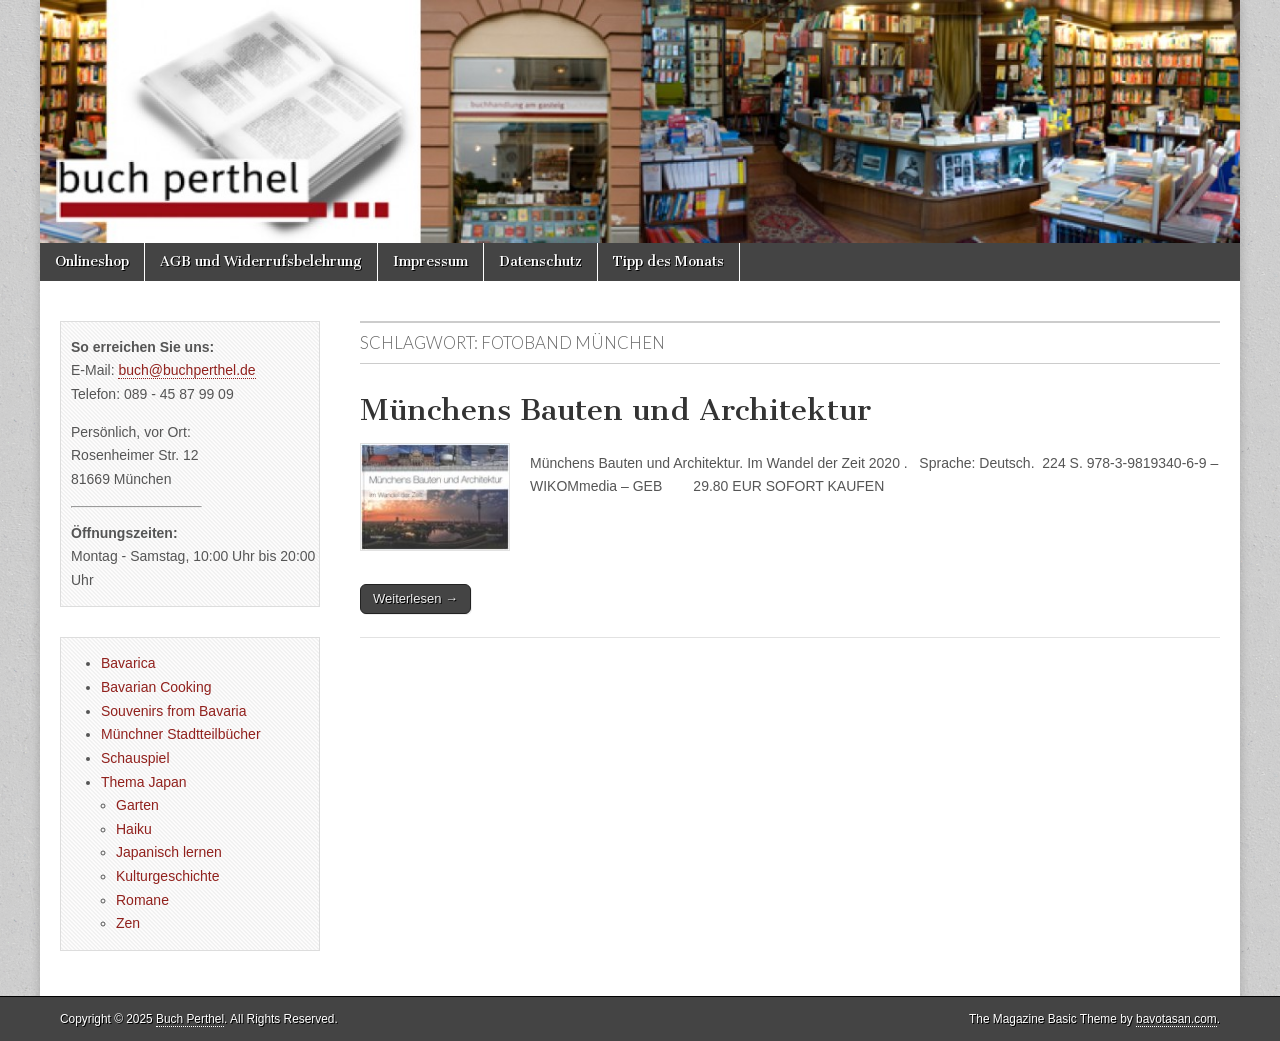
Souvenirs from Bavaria (174, 711)
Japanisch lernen (169, 852)
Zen (128, 923)
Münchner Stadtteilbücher (181, 734)
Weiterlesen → (415, 598)
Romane (142, 900)
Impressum (430, 261)
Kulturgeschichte (168, 876)
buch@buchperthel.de (186, 370)
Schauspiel (135, 758)
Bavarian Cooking (156, 687)
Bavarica (128, 663)
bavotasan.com (1176, 1019)
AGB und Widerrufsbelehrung (261, 261)
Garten (137, 805)
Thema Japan (144, 782)
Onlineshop (92, 261)
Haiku (134, 829)
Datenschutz (540, 261)
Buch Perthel (190, 1019)
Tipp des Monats (668, 261)
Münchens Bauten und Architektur (615, 410)
